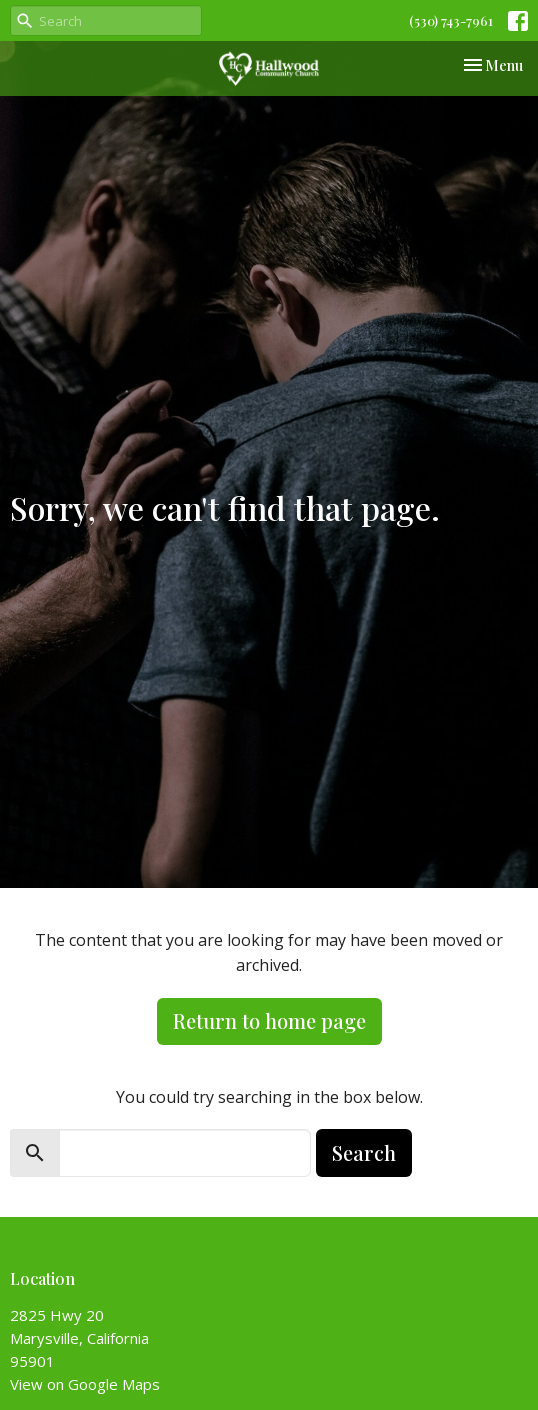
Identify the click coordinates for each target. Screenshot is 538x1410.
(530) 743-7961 (451, 20)
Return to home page (269, 1020)
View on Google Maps (85, 1384)
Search (364, 1152)
